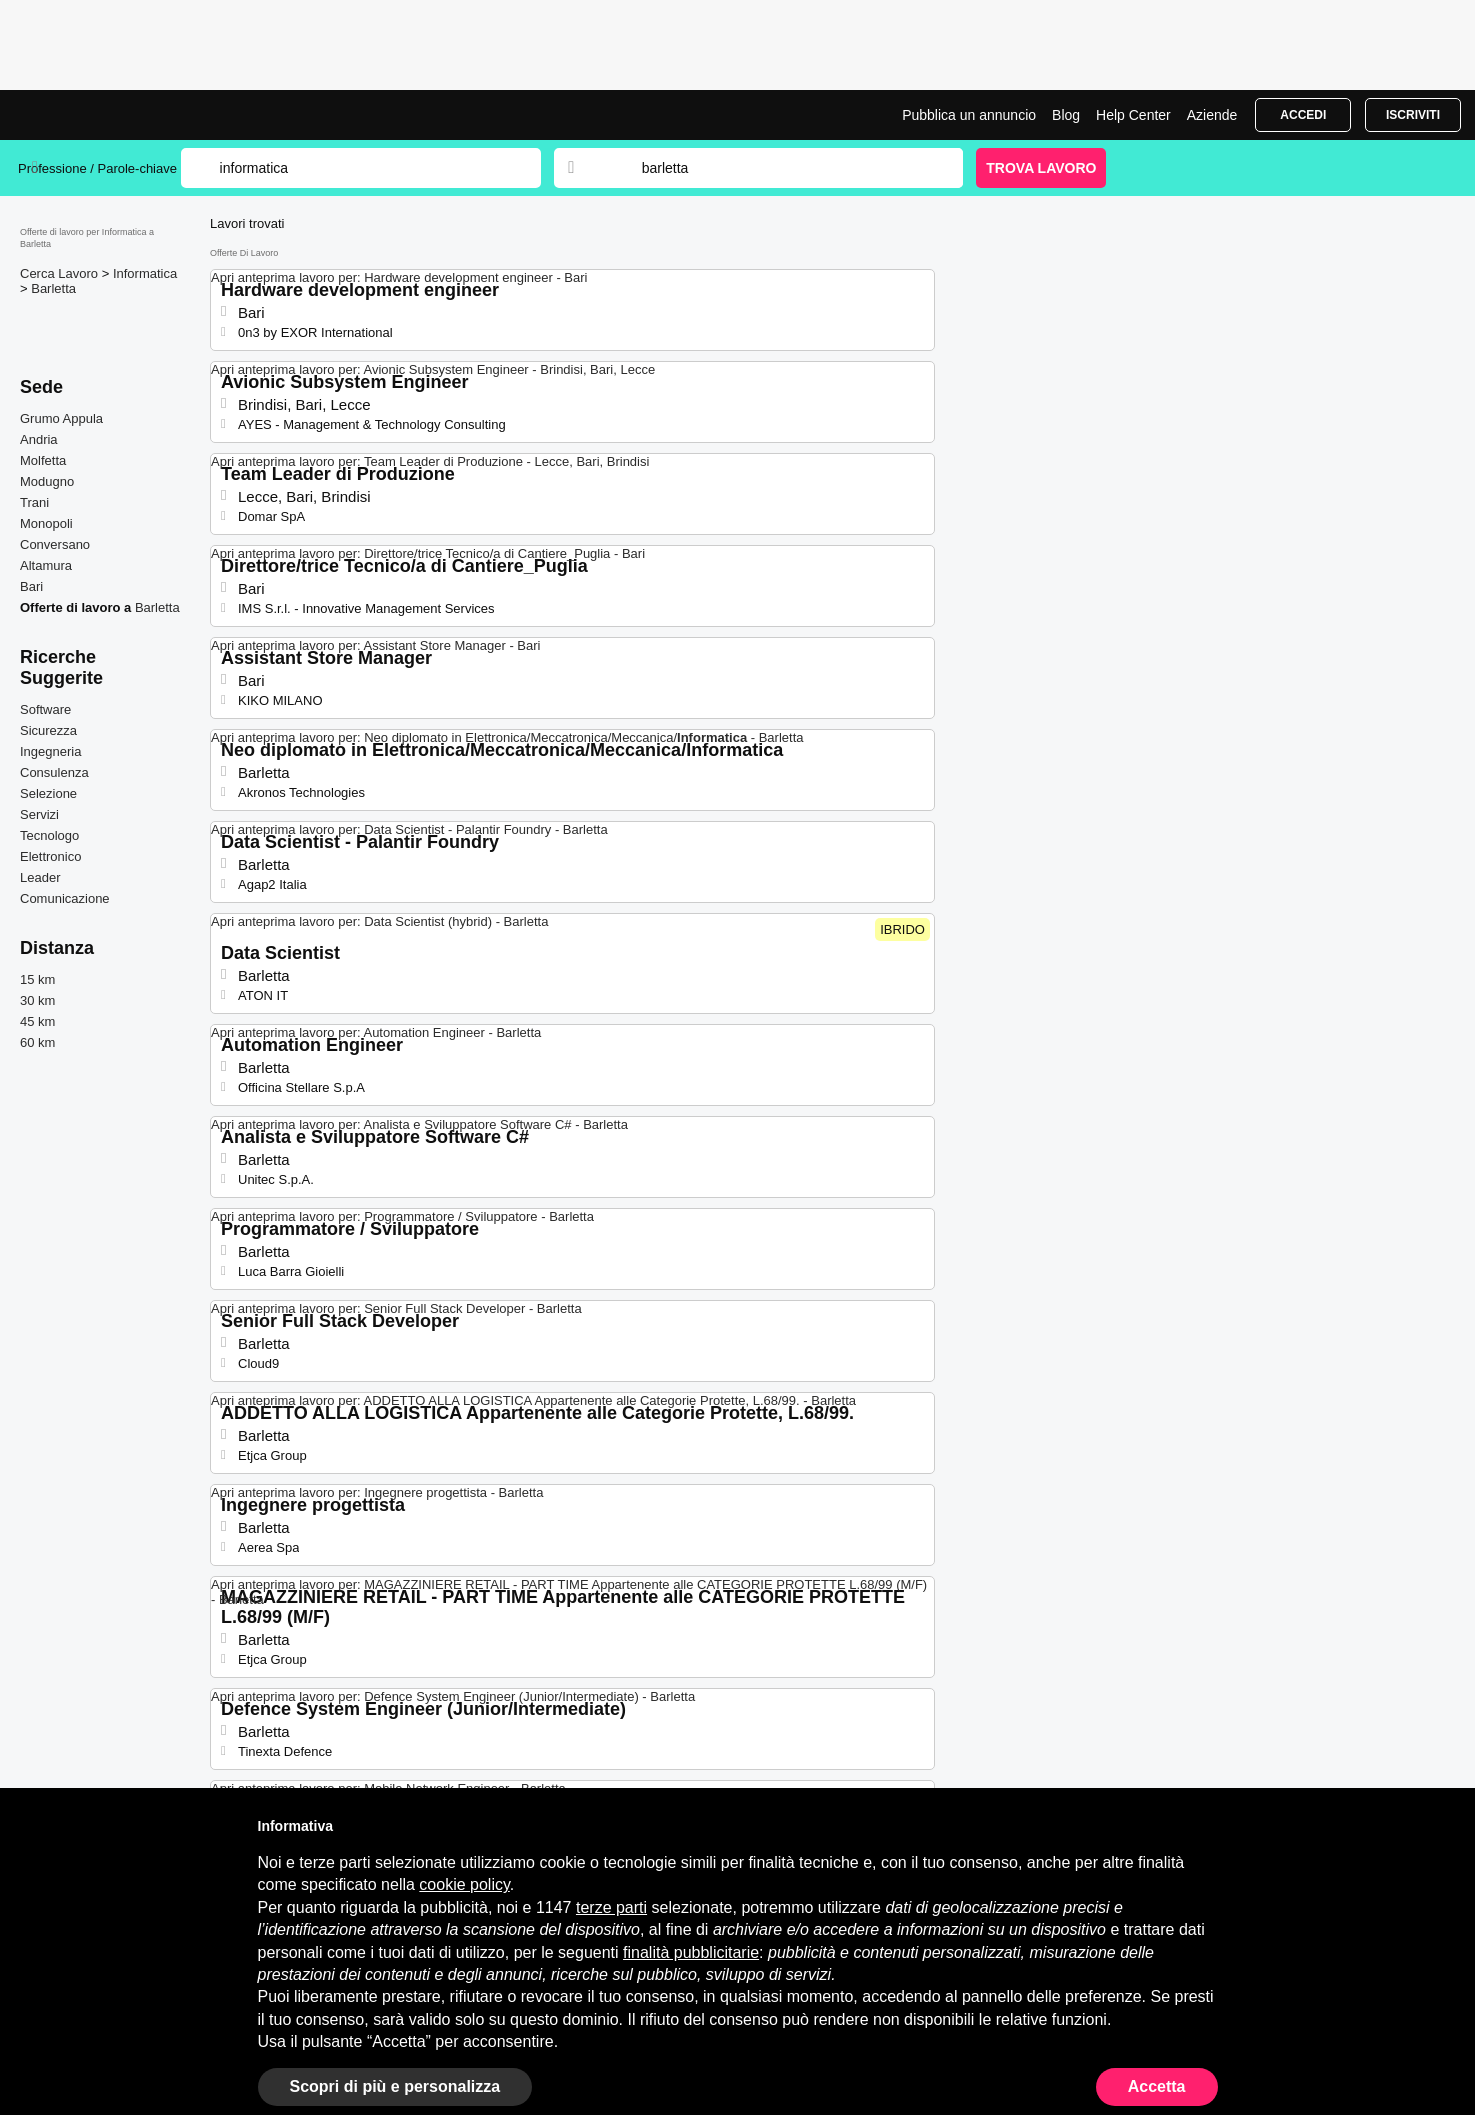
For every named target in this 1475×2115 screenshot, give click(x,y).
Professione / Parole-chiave (99, 168)
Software (45, 709)
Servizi (39, 814)
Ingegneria (50, 751)
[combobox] (783, 168)
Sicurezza (48, 730)
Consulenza (54, 772)
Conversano (55, 544)
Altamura (46, 565)
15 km (37, 979)
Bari (31, 586)
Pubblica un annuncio (969, 115)
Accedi (1303, 115)
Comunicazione (65, 898)
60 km (37, 1042)
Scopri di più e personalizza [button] (395, 2086)
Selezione (48, 793)
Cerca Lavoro (61, 273)
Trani (34, 502)
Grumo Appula (61, 418)
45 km (37, 1021)
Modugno (47, 481)
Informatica (145, 273)
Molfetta (43, 460)
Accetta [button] (1157, 2086)
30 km (37, 1000)
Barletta (53, 288)
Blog (1066, 115)
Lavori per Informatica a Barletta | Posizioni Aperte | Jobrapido (93, 115)
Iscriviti (1413, 115)
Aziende (1212, 115)
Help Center (1133, 115)
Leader (40, 877)
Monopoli (46, 523)
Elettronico (50, 856)
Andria (39, 439)
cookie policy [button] (464, 1884)
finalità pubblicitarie (691, 1952)
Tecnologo (49, 835)
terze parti (611, 1907)
